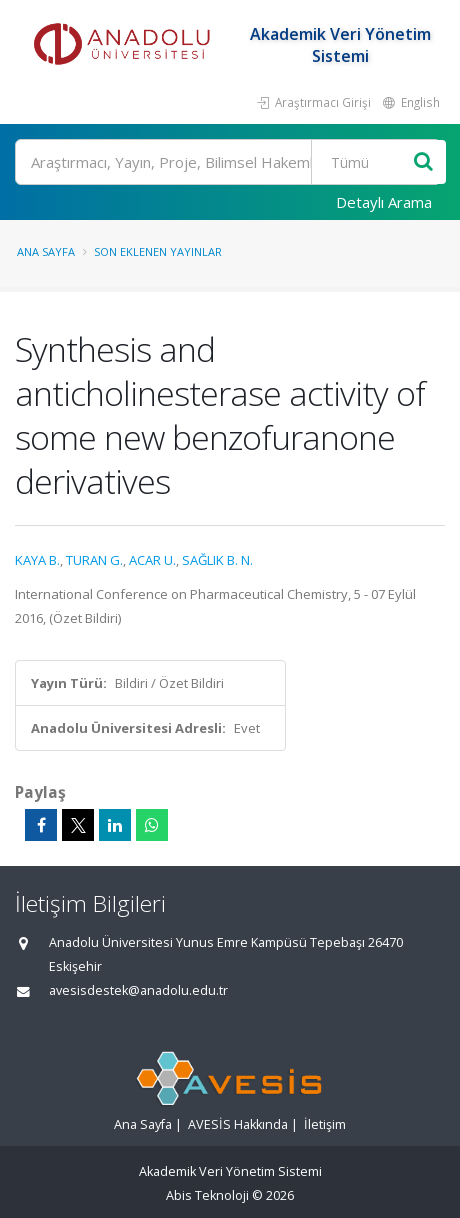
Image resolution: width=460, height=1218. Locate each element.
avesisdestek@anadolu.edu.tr (138, 990)
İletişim (325, 1124)
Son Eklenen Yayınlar (158, 251)
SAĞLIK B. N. (217, 560)
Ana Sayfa (46, 251)
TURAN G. (94, 560)
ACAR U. (152, 560)
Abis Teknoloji (207, 1195)
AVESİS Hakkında (238, 1124)
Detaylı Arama (384, 202)
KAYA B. (37, 560)
